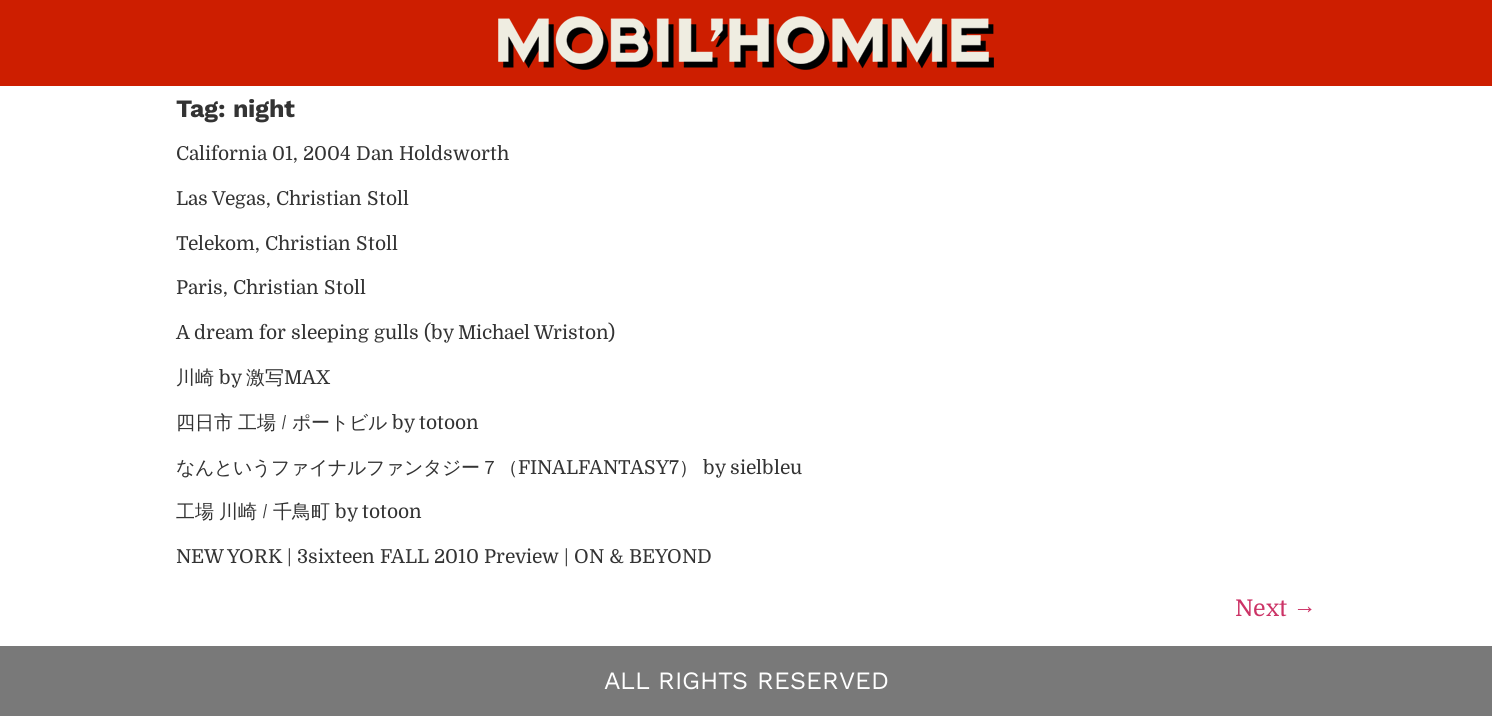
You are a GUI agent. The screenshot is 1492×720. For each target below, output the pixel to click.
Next (1275, 608)
